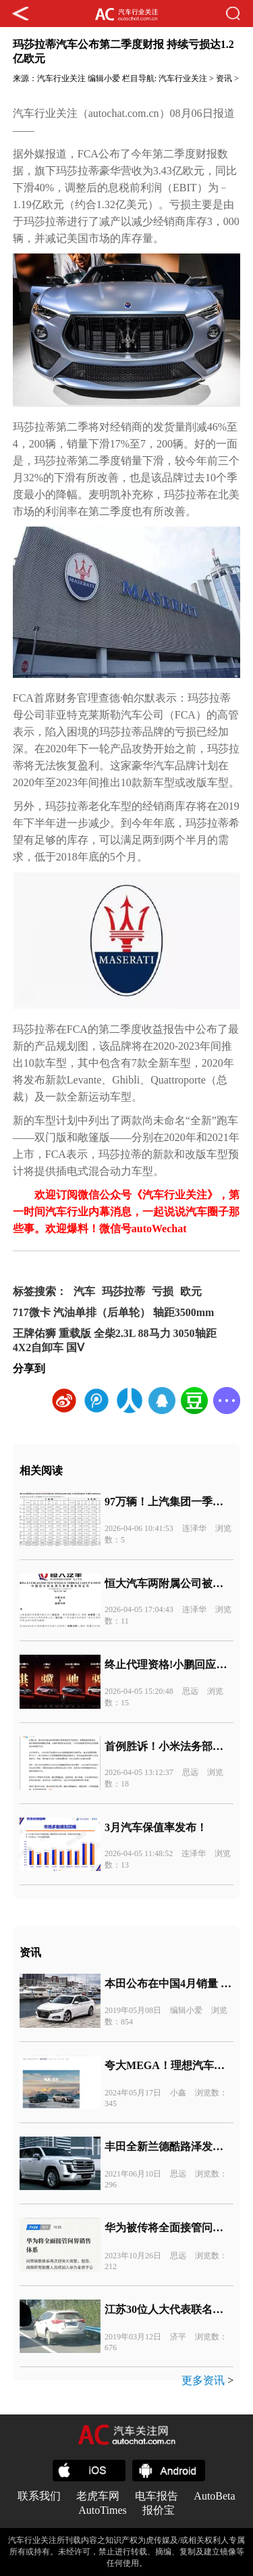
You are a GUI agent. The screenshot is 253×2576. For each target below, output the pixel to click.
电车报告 (156, 2496)
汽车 (84, 1291)
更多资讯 (203, 2380)
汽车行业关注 (61, 78)
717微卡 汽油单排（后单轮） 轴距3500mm (114, 1312)
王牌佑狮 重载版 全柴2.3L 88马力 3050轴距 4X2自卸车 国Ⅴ (115, 1340)
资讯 (224, 78)
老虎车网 (97, 2496)
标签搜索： (40, 1291)
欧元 (191, 1291)
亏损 (162, 1291)
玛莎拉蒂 (123, 1291)
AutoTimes (102, 2510)
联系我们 (39, 2496)
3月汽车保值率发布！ (156, 1827)
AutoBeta (214, 2496)
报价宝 (158, 2510)
